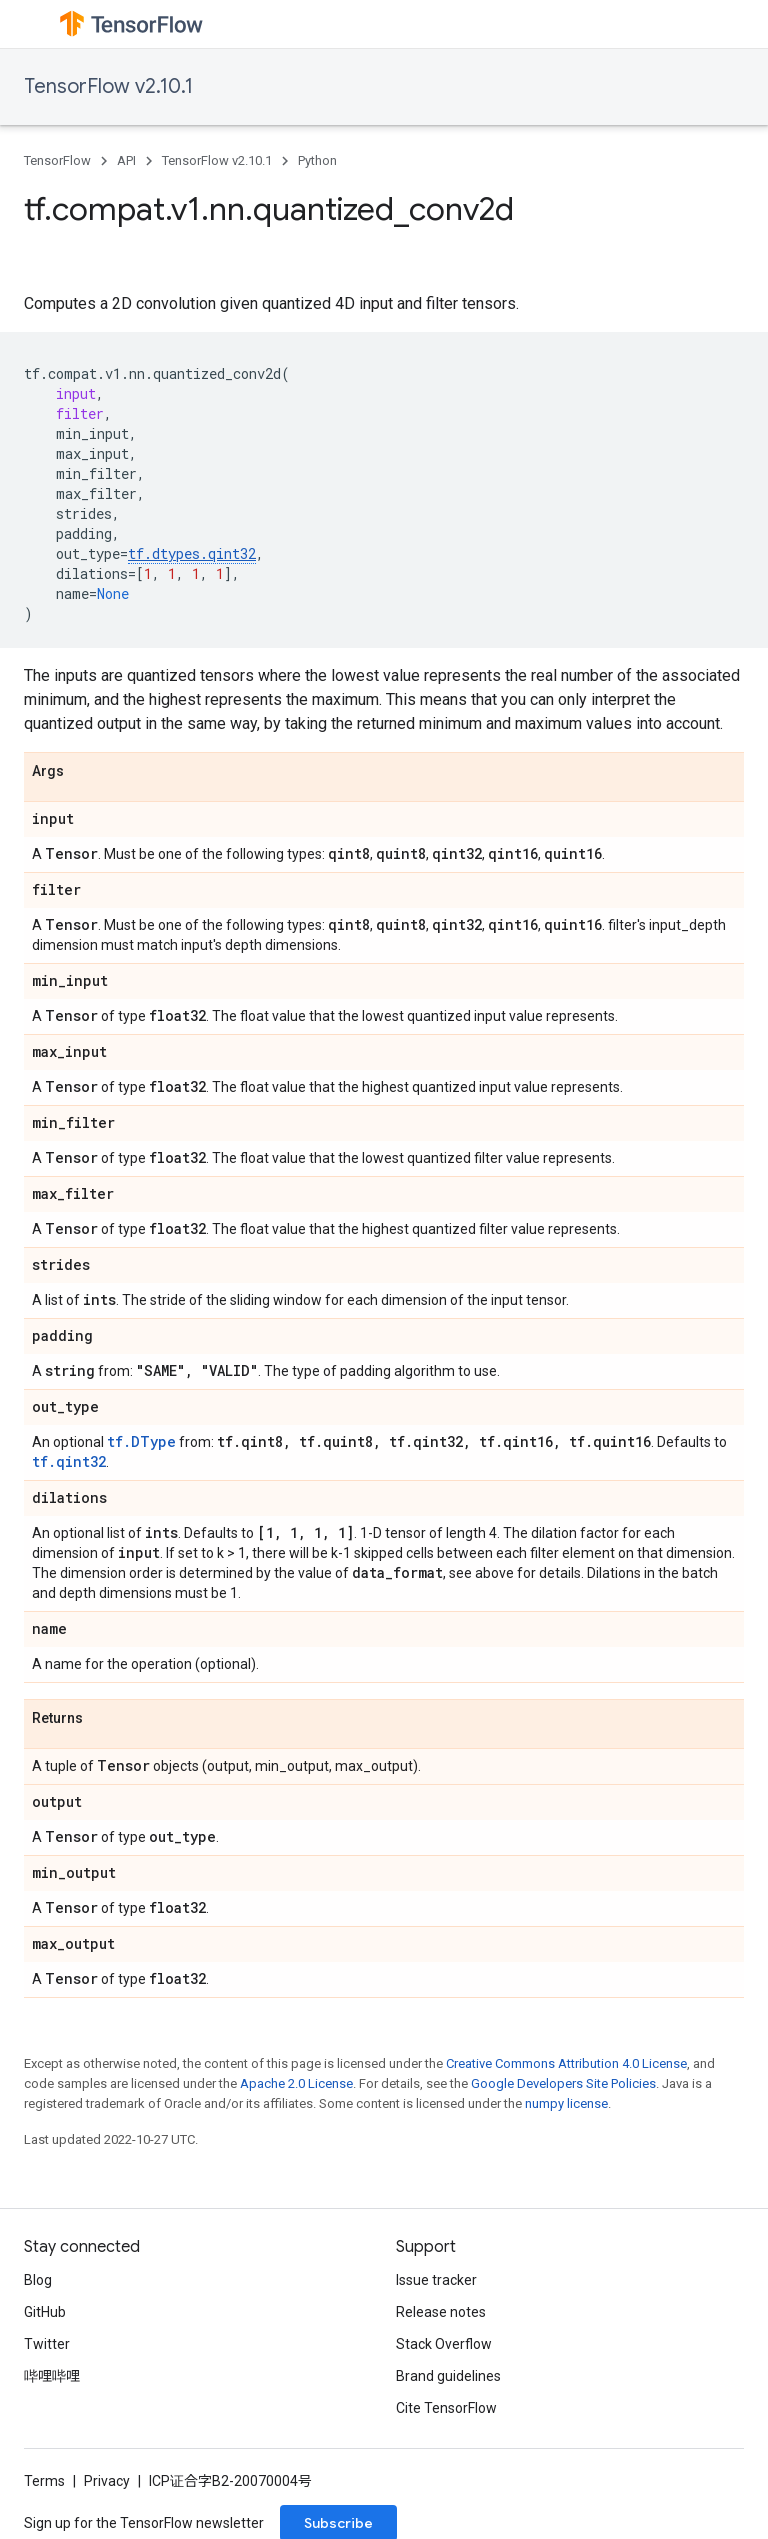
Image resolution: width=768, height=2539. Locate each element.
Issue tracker (436, 2280)
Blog (38, 2280)
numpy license (566, 2103)
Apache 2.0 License (296, 2083)
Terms (44, 2481)
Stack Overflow (444, 2344)
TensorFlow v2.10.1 (108, 86)
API (126, 160)
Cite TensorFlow (446, 2408)
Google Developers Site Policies (563, 2083)
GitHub (45, 2312)
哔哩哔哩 (52, 2376)
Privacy (107, 2481)
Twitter (47, 2344)
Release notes (441, 2312)
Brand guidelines (448, 2376)
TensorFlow (57, 160)
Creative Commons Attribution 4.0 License (566, 2063)
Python (317, 160)
